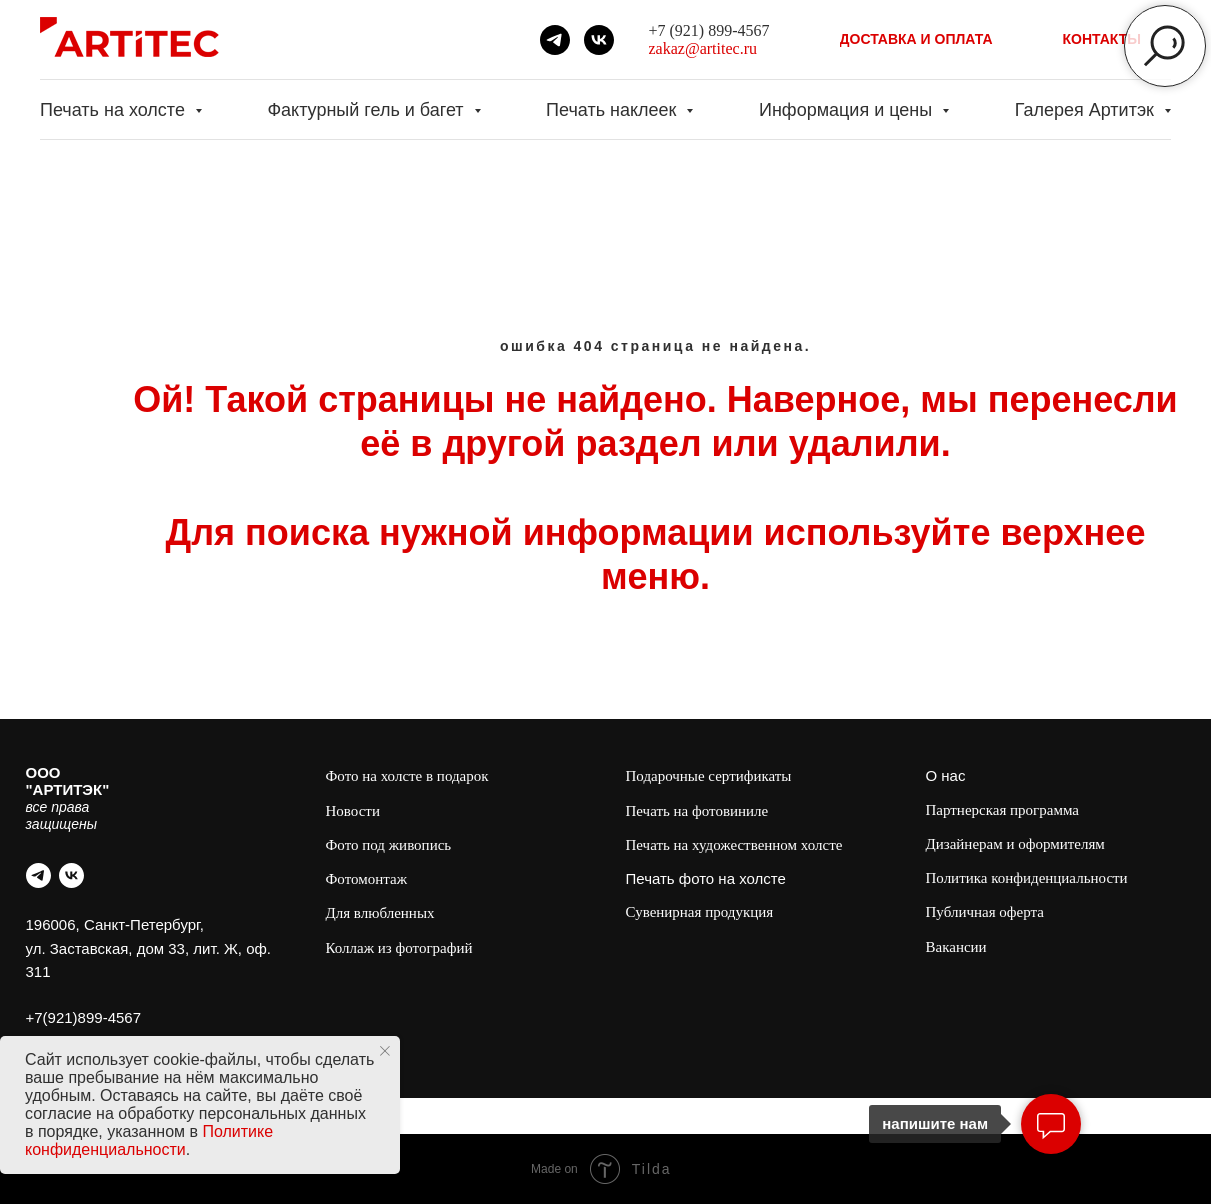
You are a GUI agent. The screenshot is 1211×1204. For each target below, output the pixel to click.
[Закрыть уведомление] (385, 1051)
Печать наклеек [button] (613, 110)
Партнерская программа (1002, 810)
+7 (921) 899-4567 (709, 30)
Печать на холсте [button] (115, 110)
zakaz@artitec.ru (703, 48)
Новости (353, 811)
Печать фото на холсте (706, 878)
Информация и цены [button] (848, 110)
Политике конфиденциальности (149, 1140)
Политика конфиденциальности (1027, 878)
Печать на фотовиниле (697, 811)
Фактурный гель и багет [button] (367, 110)
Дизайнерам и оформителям (1015, 844)
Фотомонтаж (367, 879)
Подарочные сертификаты (709, 776)
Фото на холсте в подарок (407, 776)
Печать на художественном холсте (734, 845)
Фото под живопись (389, 845)
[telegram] (555, 40)
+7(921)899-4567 (84, 1017)
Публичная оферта (985, 912)
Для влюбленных (380, 913)
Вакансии (956, 947)
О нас (946, 775)
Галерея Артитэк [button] (1087, 110)
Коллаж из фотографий (399, 948)
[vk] (599, 40)
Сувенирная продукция (700, 912)
